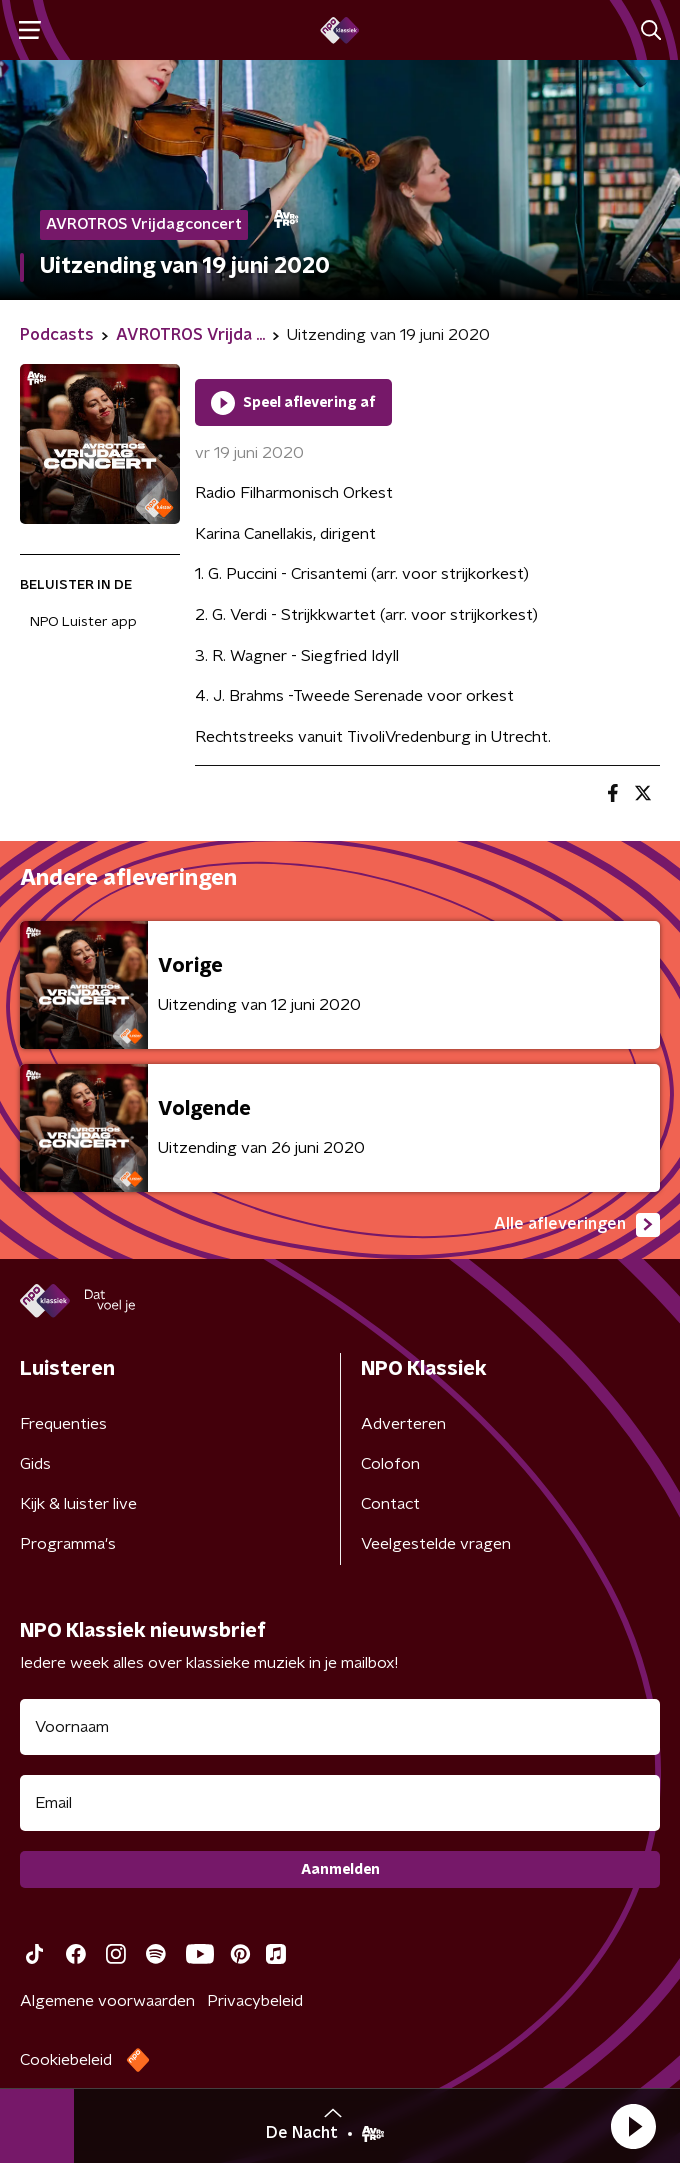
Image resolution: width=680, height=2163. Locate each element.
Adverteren (403, 1424)
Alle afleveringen (577, 1225)
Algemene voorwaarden (107, 2001)
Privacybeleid (255, 2001)
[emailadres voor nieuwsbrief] (340, 1803)
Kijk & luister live (78, 1504)
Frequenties (63, 1424)
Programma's (68, 1544)
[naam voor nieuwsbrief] (340, 1727)
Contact (390, 1504)
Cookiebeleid (66, 2060)
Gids (35, 1464)
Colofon (390, 1464)
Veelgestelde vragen (436, 1544)
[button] (633, 2126)
